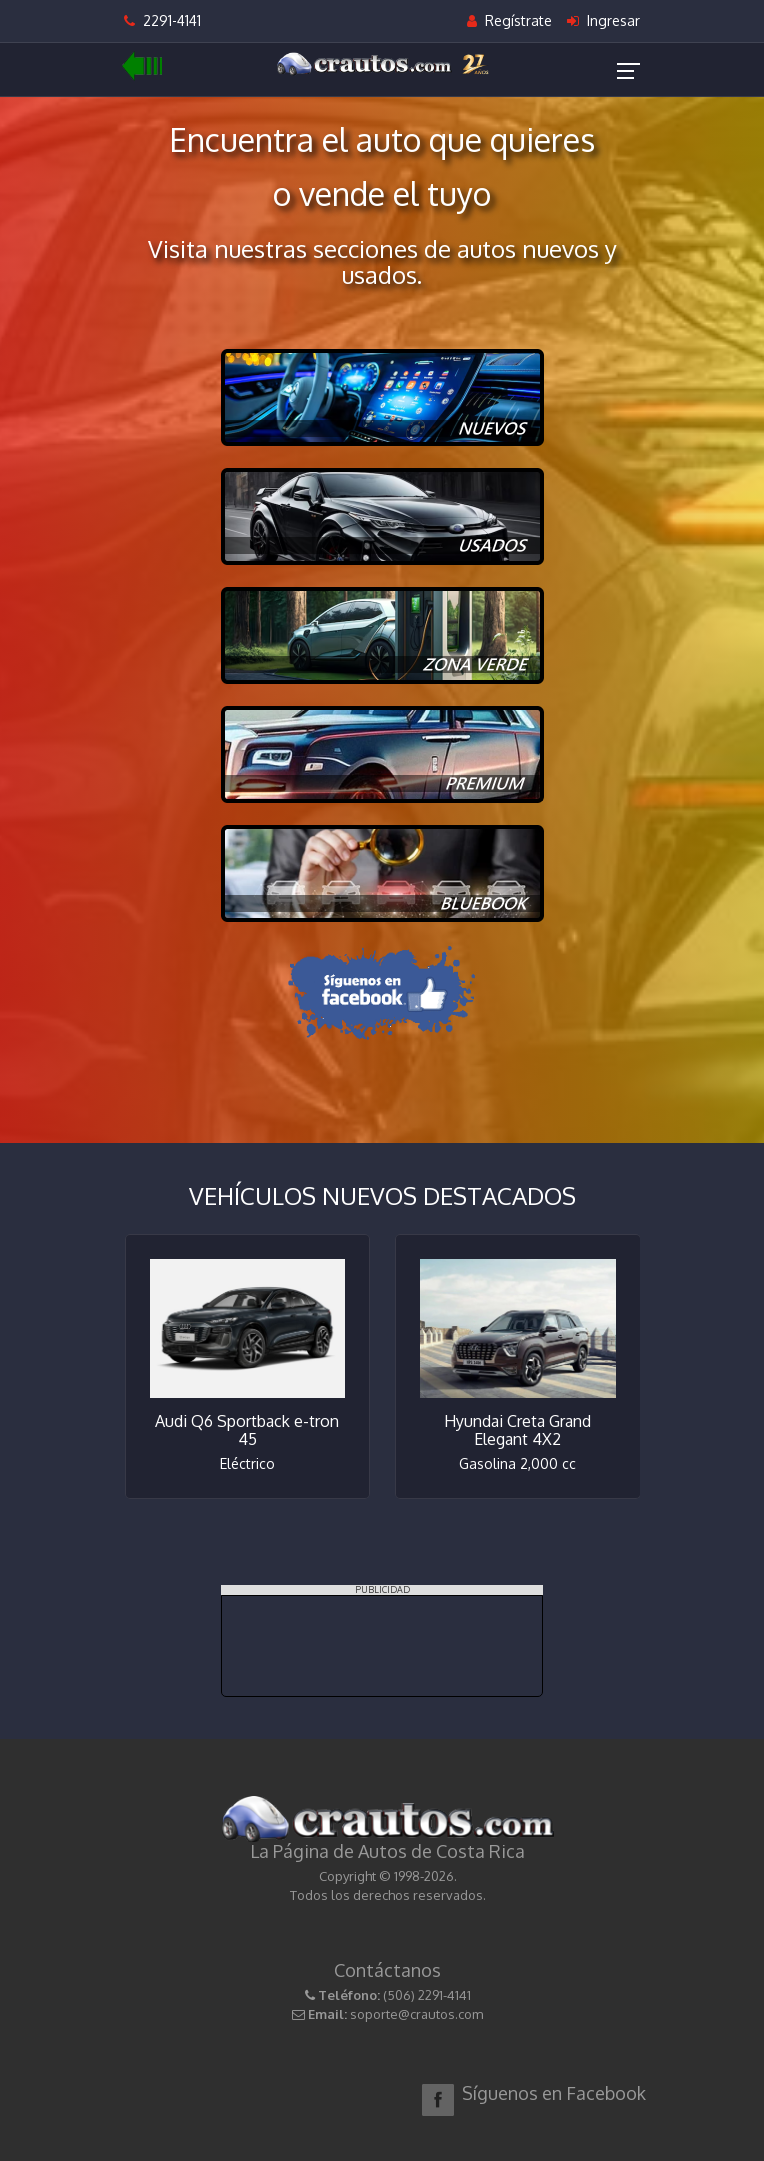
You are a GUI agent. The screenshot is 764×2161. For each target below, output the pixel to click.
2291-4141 (162, 20)
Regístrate (509, 20)
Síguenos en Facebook (554, 2093)
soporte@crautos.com (416, 2014)
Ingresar (603, 20)
